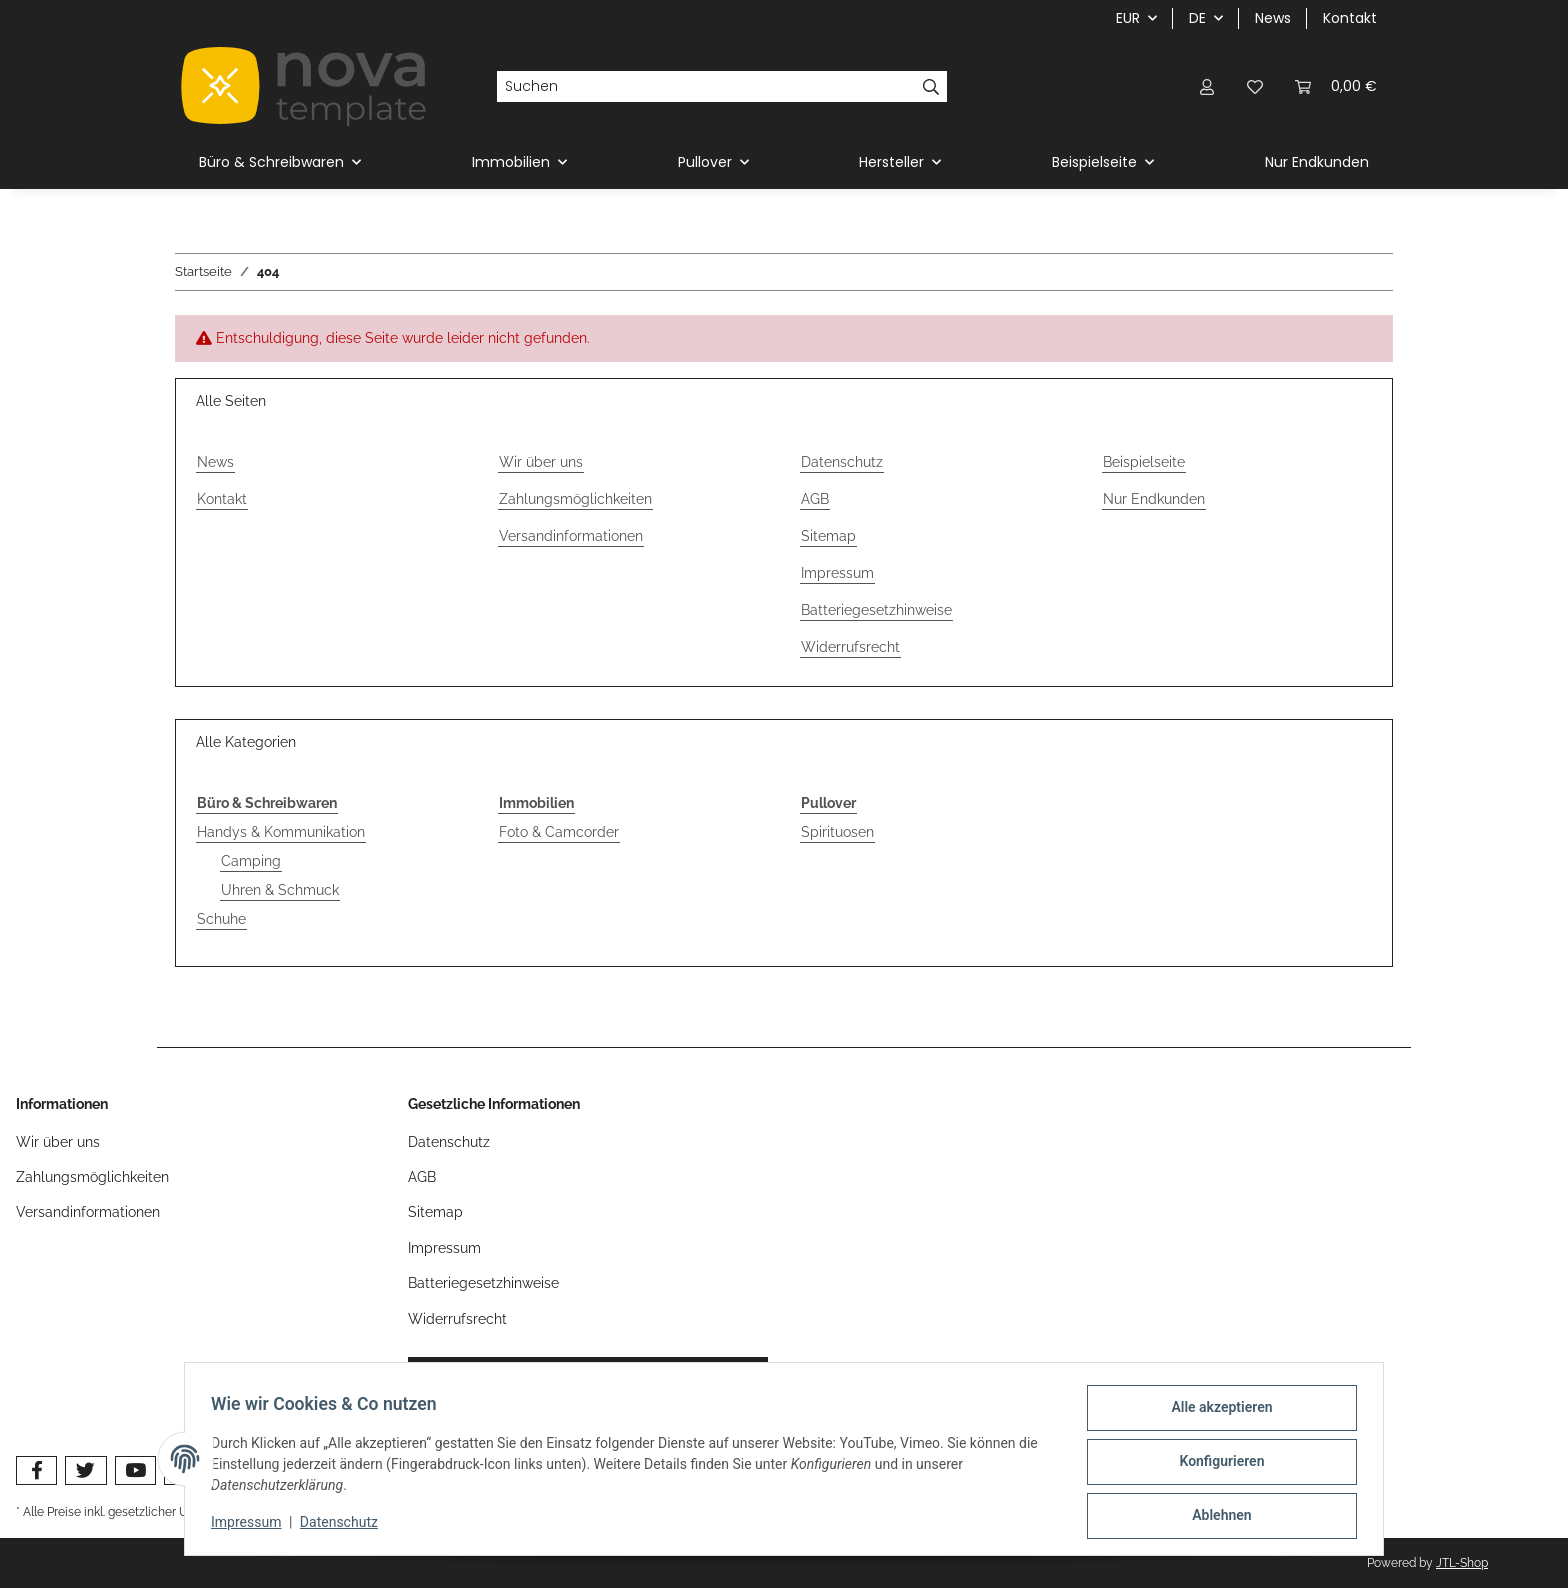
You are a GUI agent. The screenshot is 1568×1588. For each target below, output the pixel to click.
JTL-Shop (1462, 1563)
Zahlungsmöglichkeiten (575, 499)
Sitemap (828, 536)
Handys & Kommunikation (281, 832)
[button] (1207, 86)
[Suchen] (706, 87)
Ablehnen (1215, 1517)
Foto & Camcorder (559, 832)
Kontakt (1350, 18)
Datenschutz (345, 1526)
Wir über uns (541, 462)
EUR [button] (1128, 18)
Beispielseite (1144, 462)
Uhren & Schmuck (280, 890)
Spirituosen (837, 832)
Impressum (252, 1526)
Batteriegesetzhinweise (876, 610)
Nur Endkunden (1317, 162)
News (1273, 18)
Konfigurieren (1215, 1465)
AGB (815, 499)
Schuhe (221, 919)
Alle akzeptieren (1215, 1413)
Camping (251, 861)
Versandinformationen (571, 536)
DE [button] (1197, 18)
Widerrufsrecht (850, 647)
